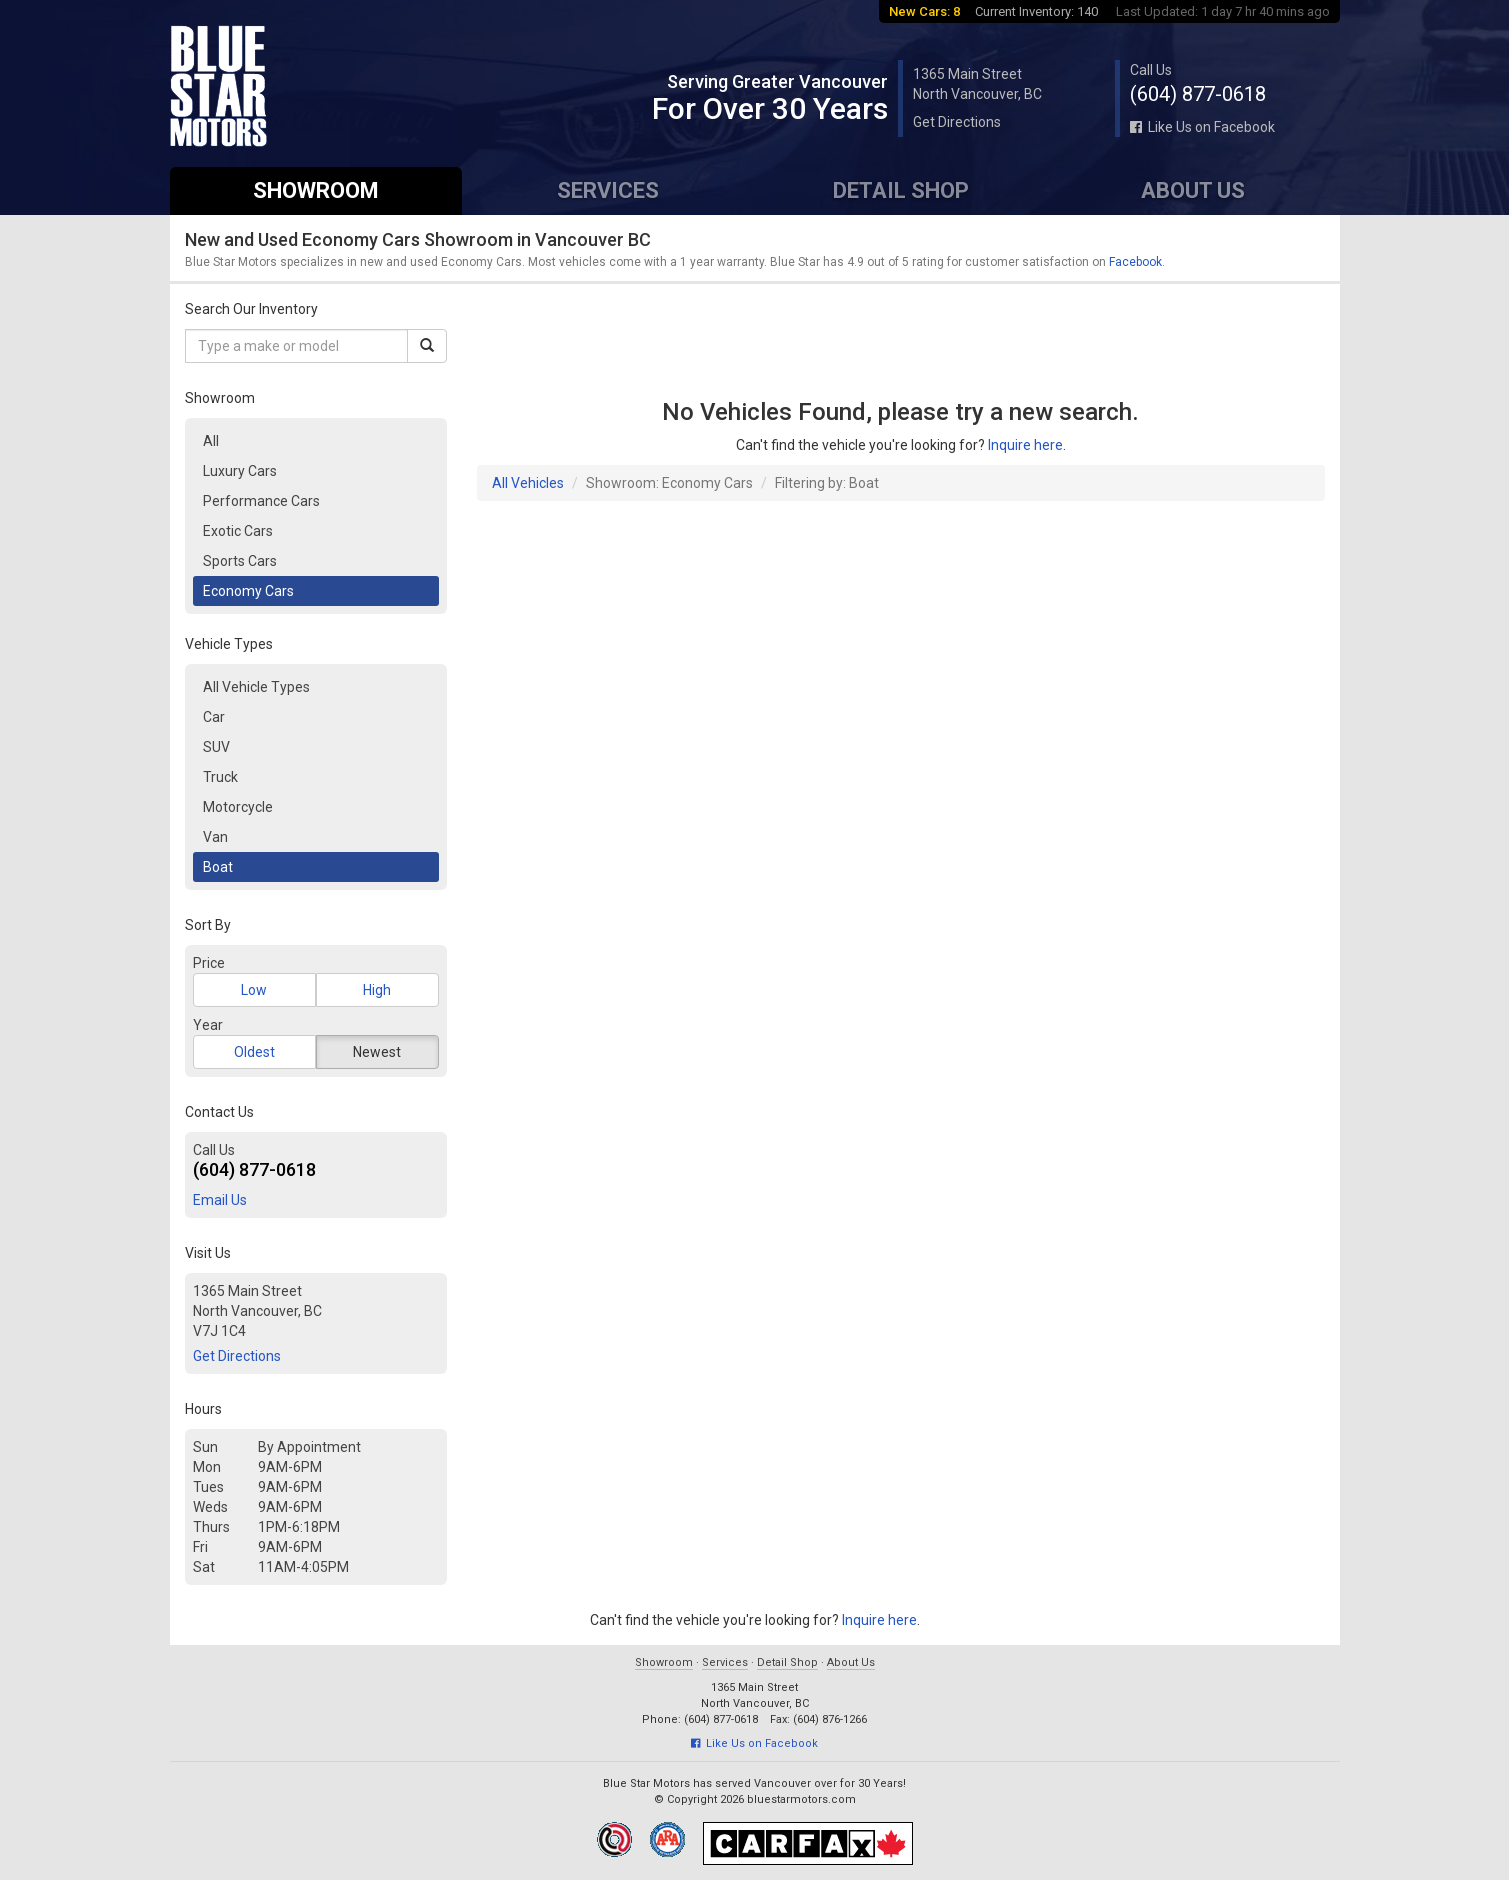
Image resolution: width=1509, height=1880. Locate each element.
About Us (1193, 190)
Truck (220, 777)
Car (214, 717)
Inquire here (1025, 445)
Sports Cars (240, 561)
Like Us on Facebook (1202, 127)
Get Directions (957, 122)
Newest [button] (377, 1052)
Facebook (1135, 262)
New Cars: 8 (924, 11)
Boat (218, 867)
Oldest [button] (254, 1052)
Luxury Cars (240, 471)
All (211, 441)
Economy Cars (248, 591)
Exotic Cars (238, 531)
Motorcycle (238, 807)
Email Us (220, 1200)
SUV (216, 747)
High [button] (377, 990)
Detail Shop (901, 190)
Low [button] (254, 990)
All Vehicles (528, 483)
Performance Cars (261, 501)
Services (608, 190)
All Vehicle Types (256, 687)
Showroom (316, 190)
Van (215, 837)
